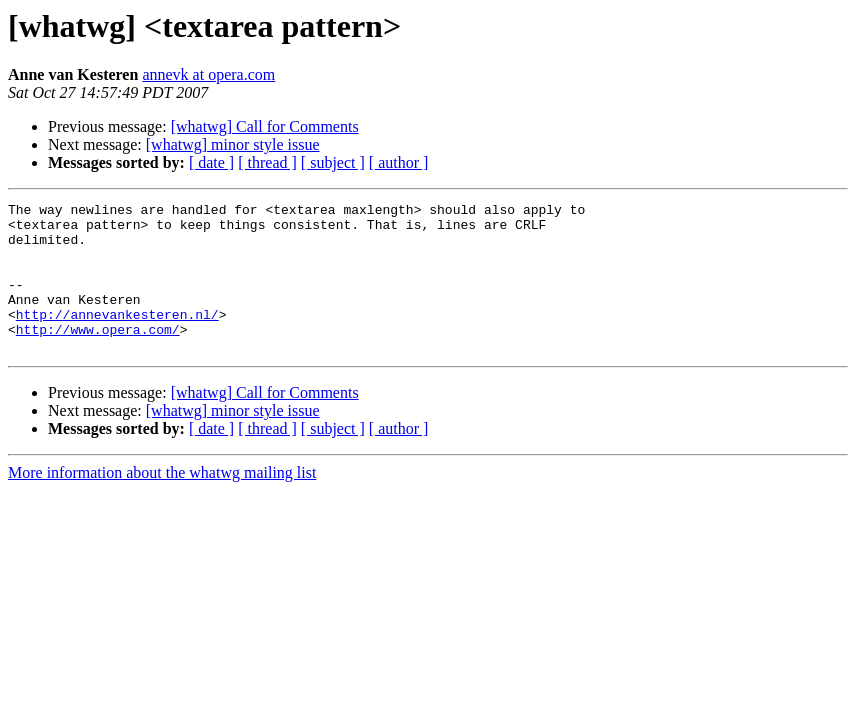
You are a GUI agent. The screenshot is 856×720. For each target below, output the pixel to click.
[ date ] (211, 162)
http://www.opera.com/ (98, 356)
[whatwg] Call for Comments (265, 126)
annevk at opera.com (208, 74)
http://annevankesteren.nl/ (117, 338)
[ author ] (399, 162)
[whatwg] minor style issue (233, 144)
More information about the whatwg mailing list (162, 502)
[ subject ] (333, 162)
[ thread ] (267, 162)
